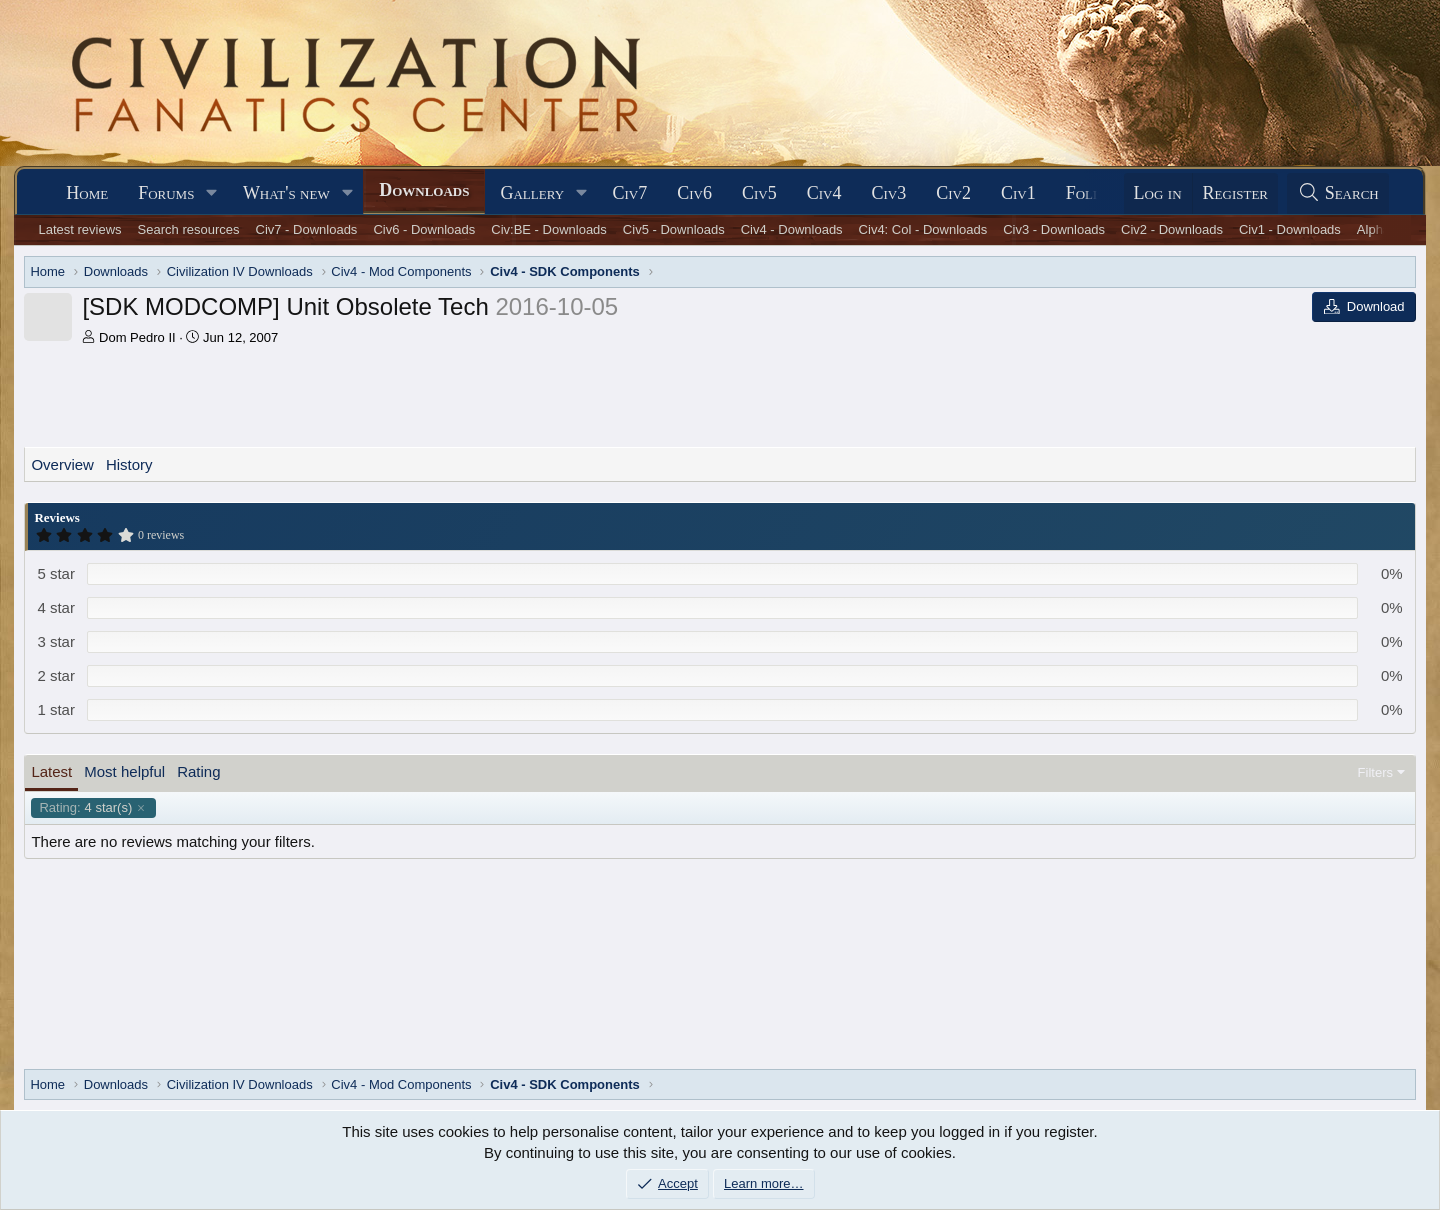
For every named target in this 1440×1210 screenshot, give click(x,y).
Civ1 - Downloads (1290, 229)
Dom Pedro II (137, 337)
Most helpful (124, 771)
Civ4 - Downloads (792, 229)
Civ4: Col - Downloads (923, 229)
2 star (56, 675)
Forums (166, 193)
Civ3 (888, 193)
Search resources (189, 229)
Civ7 (630, 193)
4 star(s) (85, 808)
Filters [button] (1375, 772)
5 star (56, 573)
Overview (62, 464)
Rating (198, 771)
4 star (56, 607)
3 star (56, 641)
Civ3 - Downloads (1054, 229)
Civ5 (759, 193)
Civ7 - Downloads (307, 229)
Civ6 (694, 193)
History (129, 464)
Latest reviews (80, 229)
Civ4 (824, 193)
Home (87, 193)
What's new (286, 193)
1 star (56, 709)
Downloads (424, 190)
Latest (51, 771)
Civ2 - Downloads (1172, 229)
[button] (212, 193)
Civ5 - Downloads (674, 229)
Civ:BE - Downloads (549, 229)
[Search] (1338, 193)
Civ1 (1018, 193)
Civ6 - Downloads (424, 229)
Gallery (532, 193)
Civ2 (953, 193)
